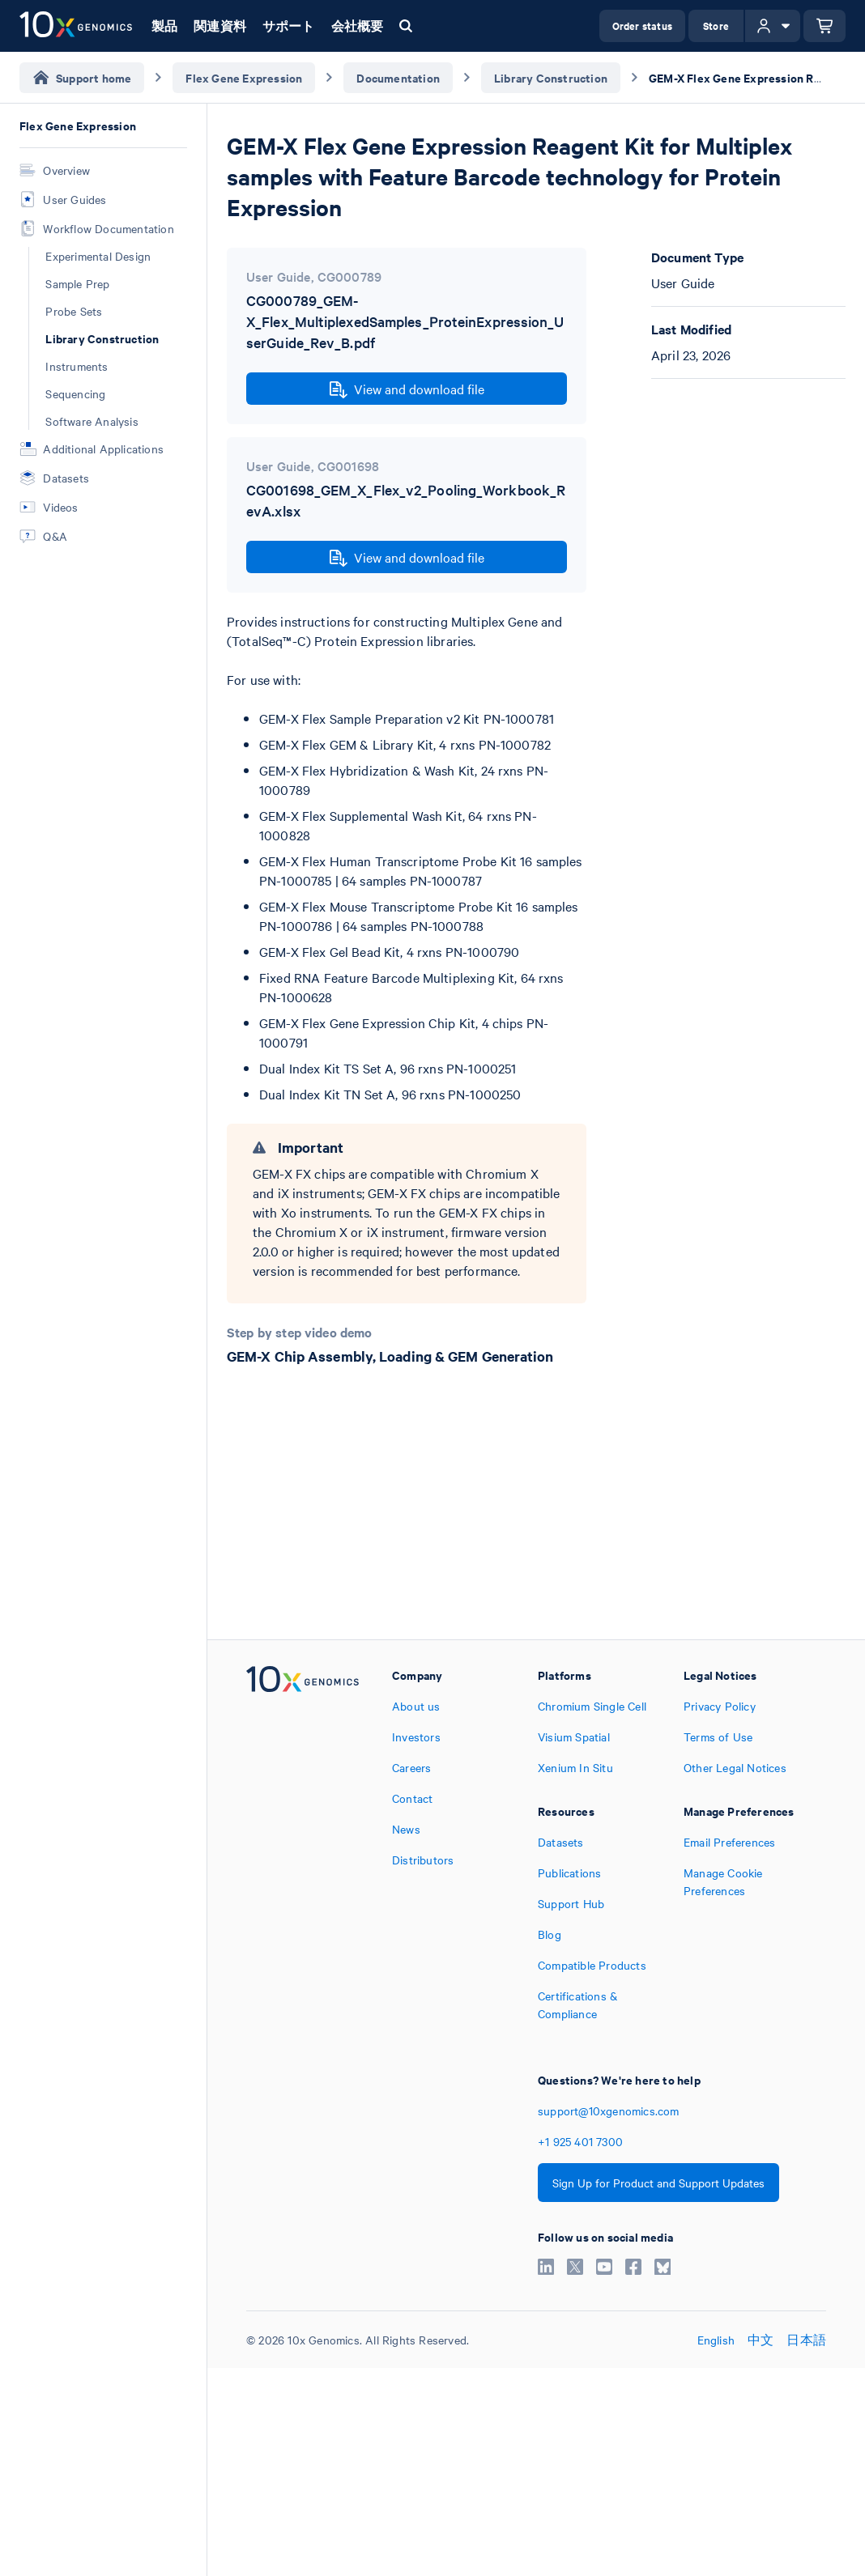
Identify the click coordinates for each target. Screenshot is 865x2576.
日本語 (806, 2340)
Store (716, 25)
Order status (642, 25)
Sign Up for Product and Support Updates (658, 2182)
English (716, 2340)
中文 (760, 2340)
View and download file (407, 389)
